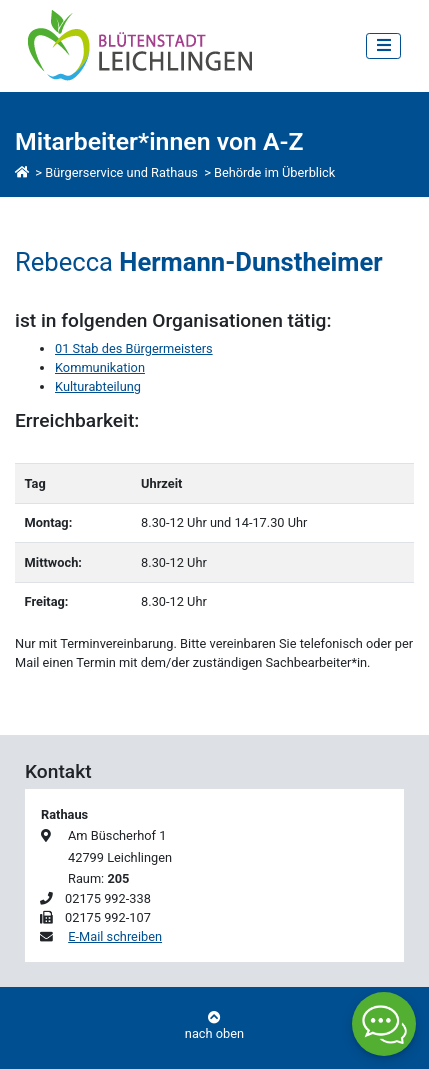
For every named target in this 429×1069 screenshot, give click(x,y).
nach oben (214, 1027)
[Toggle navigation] (383, 45)
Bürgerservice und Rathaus (121, 172)
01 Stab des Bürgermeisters (134, 348)
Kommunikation (100, 367)
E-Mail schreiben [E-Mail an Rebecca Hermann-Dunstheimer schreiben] (115, 936)
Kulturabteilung (98, 386)
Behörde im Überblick (274, 172)
